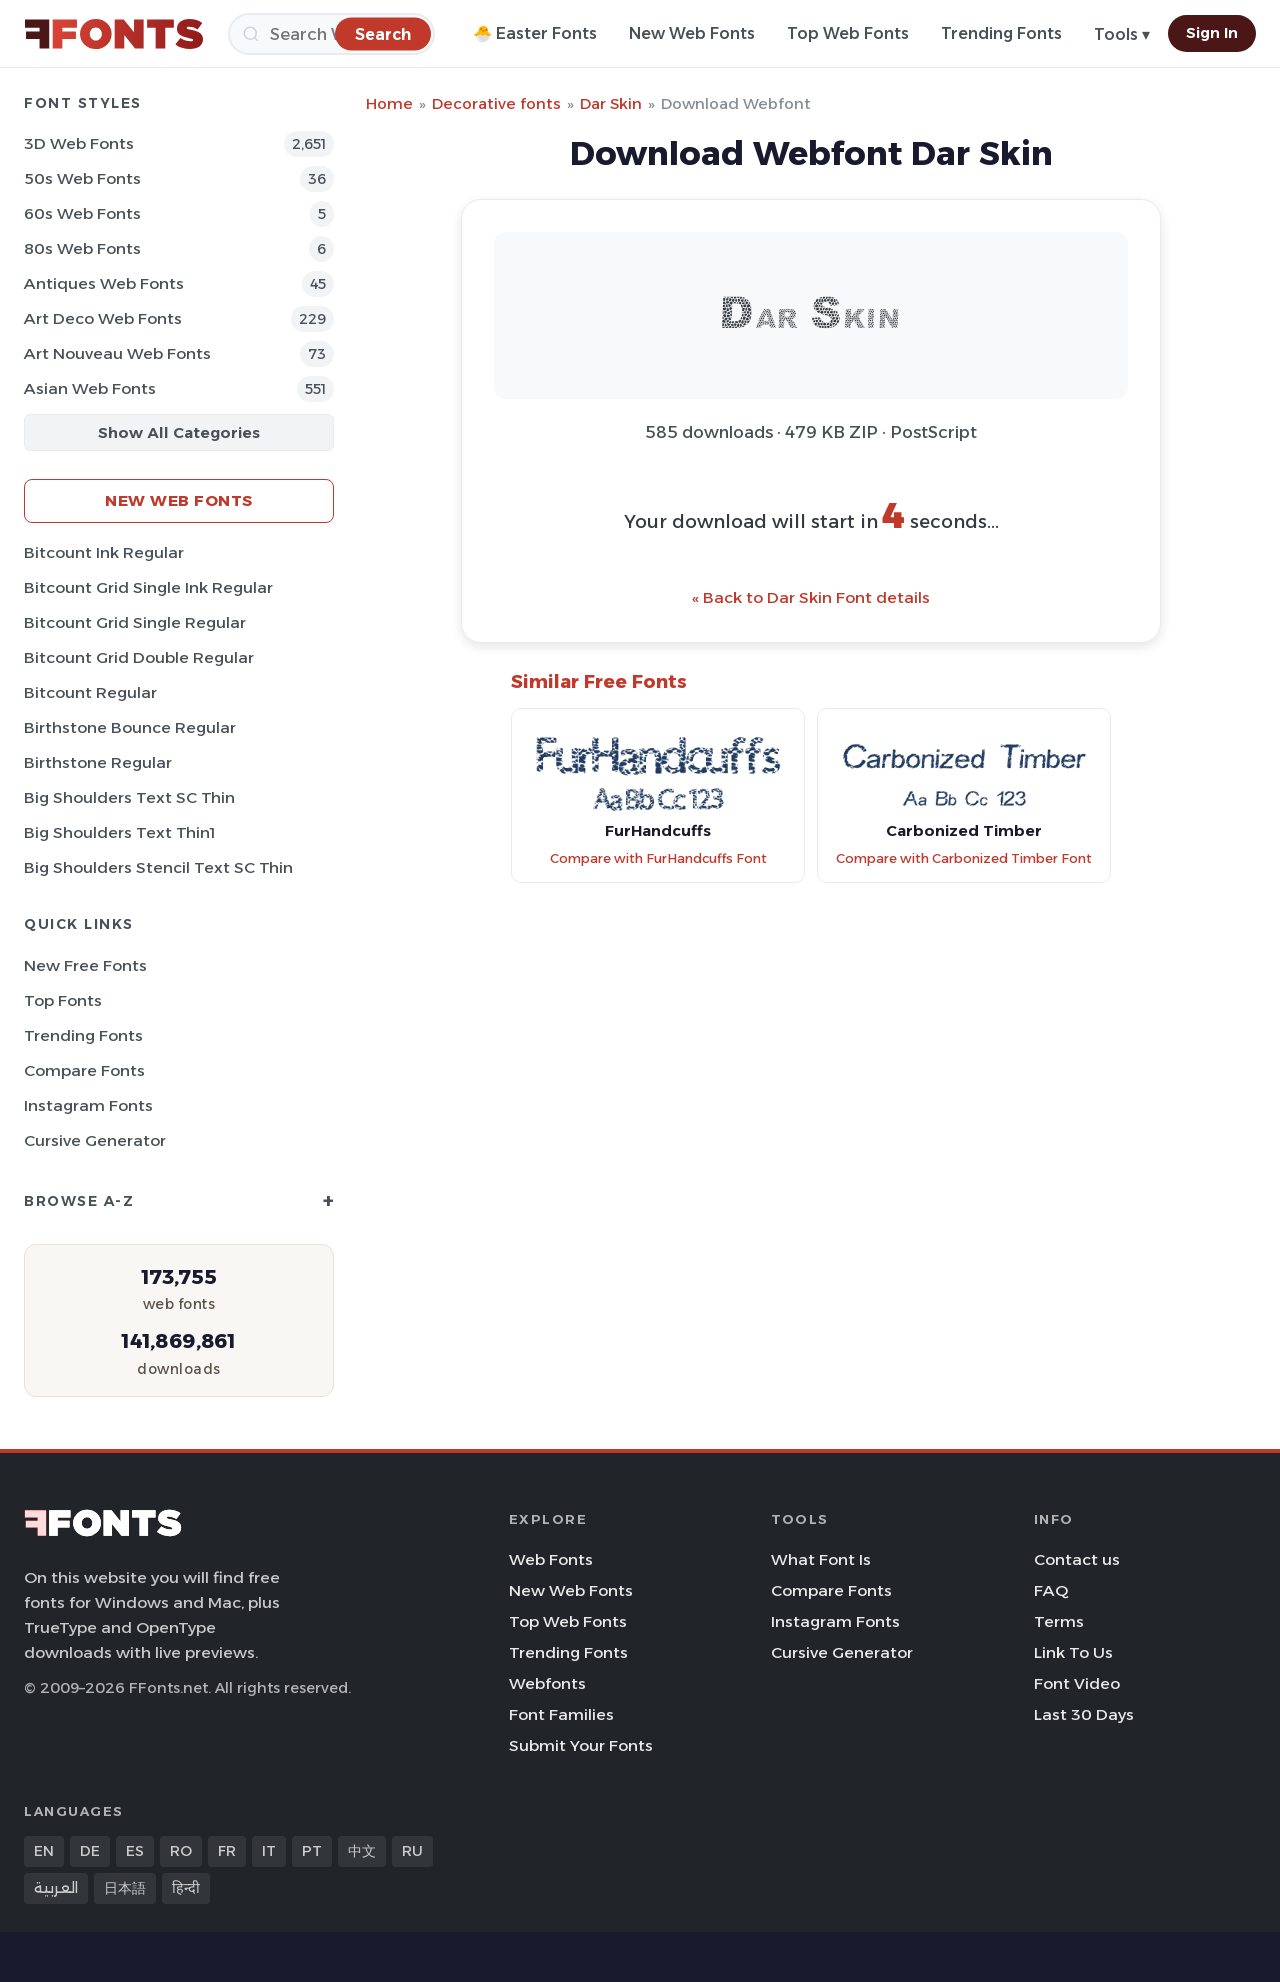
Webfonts (547, 1683)
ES (135, 1851)
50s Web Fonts (82, 178)
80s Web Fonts (82, 248)
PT (312, 1851)
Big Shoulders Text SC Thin (129, 797)
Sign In (1212, 33)
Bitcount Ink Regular (104, 552)
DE (90, 1851)
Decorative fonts (496, 103)
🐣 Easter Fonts (535, 33)
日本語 (125, 1888)
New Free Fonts (85, 965)
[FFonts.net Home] (114, 34)
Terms (1059, 1621)
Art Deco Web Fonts (103, 318)
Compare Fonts (84, 1070)
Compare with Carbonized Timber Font (964, 858)
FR (227, 1851)
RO (181, 1851)
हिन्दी (186, 1888)
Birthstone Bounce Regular (130, 727)
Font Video (1077, 1683)
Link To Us (1073, 1652)
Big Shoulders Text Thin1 (119, 832)
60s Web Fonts (82, 213)
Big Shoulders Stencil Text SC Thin (158, 867)
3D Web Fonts (79, 143)
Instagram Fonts (88, 1105)
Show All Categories (179, 432)
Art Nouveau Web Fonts (117, 353)
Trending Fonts (1001, 33)
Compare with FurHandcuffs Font (658, 858)
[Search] (331, 34)
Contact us (1077, 1559)
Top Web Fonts (848, 33)
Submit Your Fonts (581, 1745)
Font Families (561, 1714)
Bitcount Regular (90, 692)
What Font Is (821, 1559)
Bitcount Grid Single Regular (135, 622)
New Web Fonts (692, 33)
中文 (362, 1851)
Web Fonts (551, 1559)
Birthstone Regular (98, 762)
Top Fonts (63, 1000)
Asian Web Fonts (90, 388)
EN (44, 1851)
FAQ (1051, 1590)
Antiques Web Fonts (104, 283)
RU (412, 1851)
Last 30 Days (1084, 1714)
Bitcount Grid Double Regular (139, 657)
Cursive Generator (95, 1140)
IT (269, 1851)
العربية (56, 1888)
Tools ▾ (1122, 34)
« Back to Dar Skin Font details (811, 597)
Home (389, 103)
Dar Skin (611, 103)
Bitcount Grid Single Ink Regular (148, 587)
